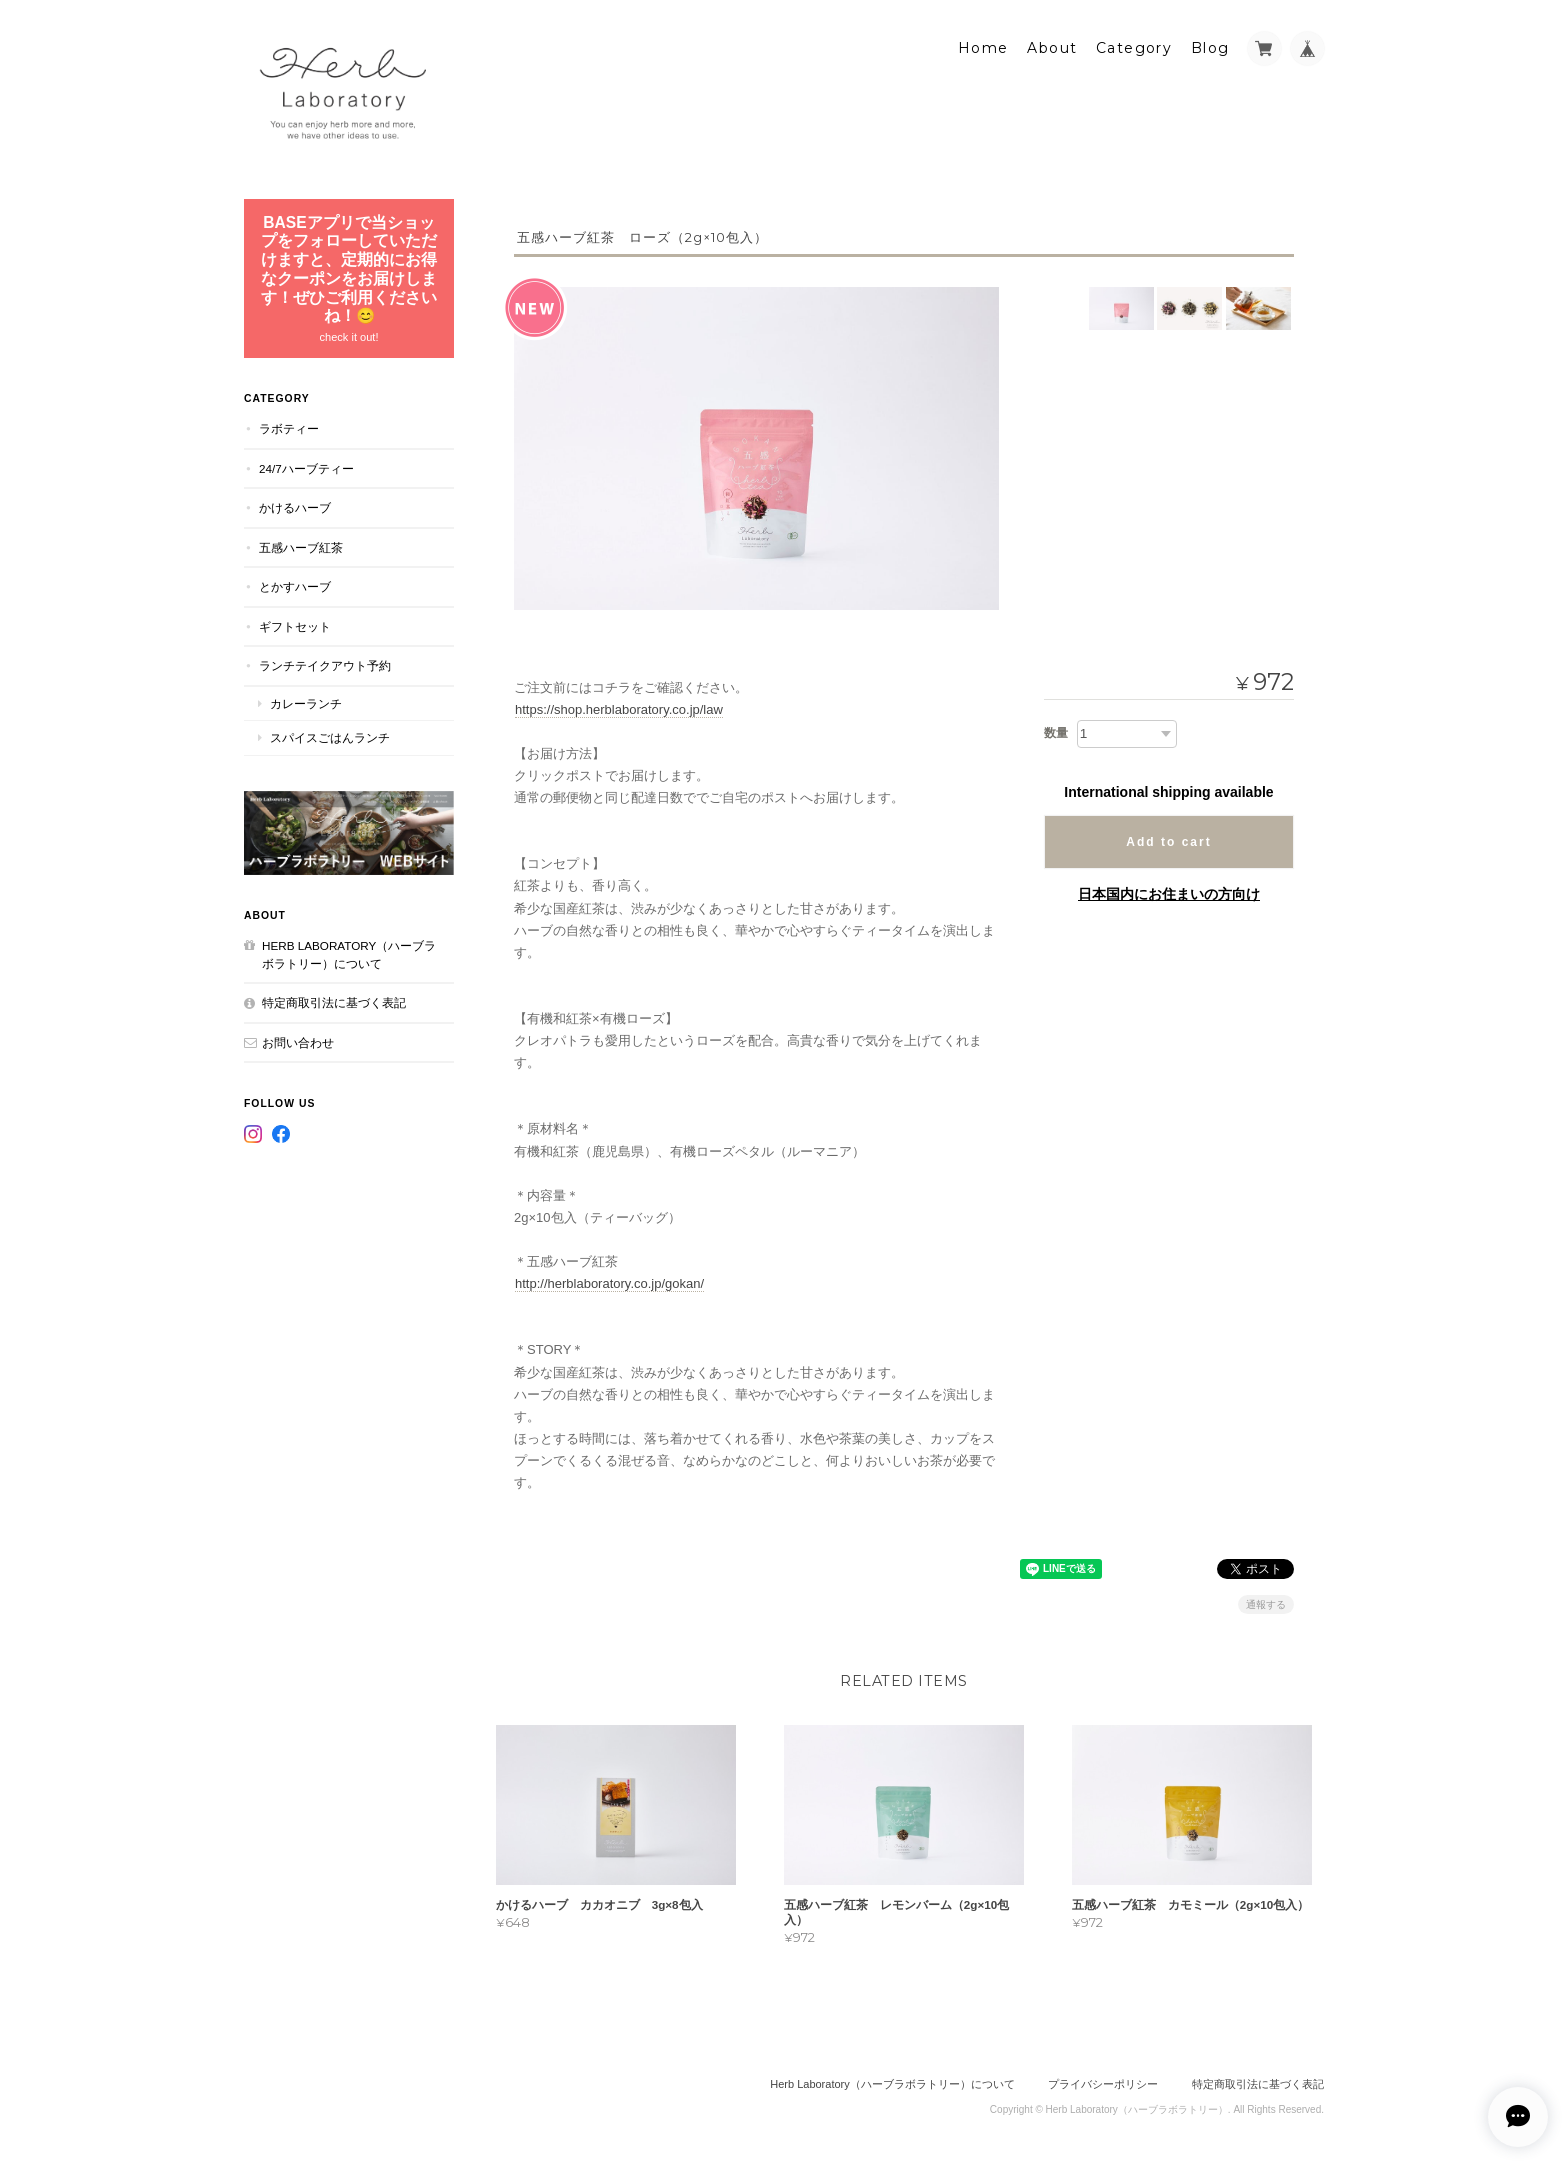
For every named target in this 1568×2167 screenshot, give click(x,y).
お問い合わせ (298, 1041)
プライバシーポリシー (1103, 2084)
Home (983, 47)
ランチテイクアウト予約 (325, 664)
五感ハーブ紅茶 (301, 546)
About (1052, 47)
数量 (1056, 732)
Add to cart (1168, 841)
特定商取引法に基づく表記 (334, 1001)
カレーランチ (306, 702)
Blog (1210, 47)
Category (1134, 47)
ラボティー (289, 427)
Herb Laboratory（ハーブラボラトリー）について (349, 953)
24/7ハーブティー (306, 467)
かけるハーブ (295, 506)
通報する (1266, 1603)
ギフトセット (295, 625)
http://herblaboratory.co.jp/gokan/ (609, 1282)
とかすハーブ (295, 585)
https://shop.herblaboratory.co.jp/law (619, 708)
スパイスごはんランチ (330, 736)
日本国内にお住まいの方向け (1169, 893)
